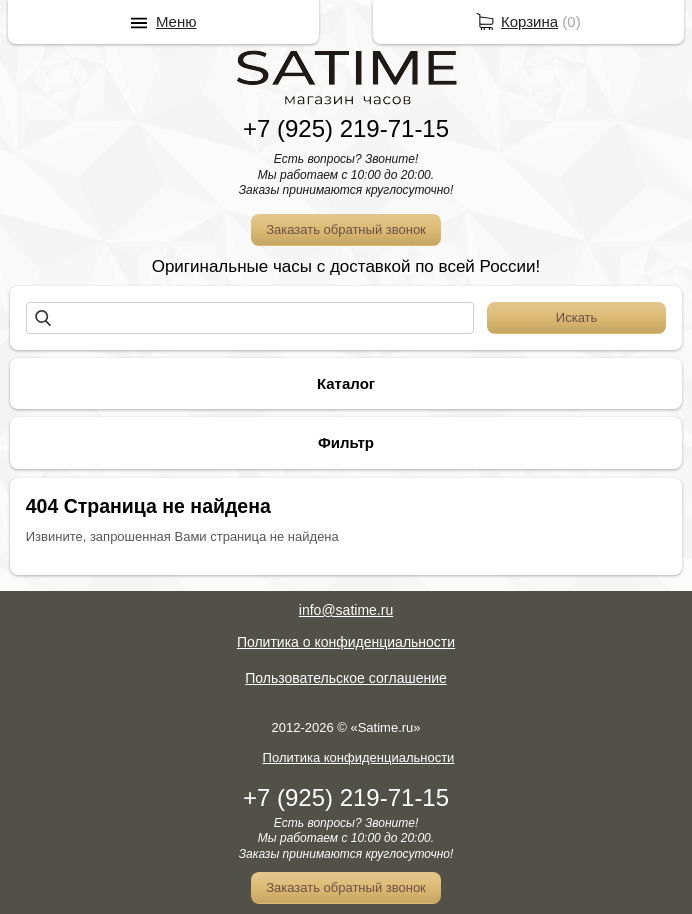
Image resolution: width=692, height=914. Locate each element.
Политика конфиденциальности (359, 757)
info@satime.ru (346, 610)
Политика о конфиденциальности (346, 642)
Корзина (529, 21)
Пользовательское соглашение (346, 678)
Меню (176, 21)
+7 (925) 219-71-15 (346, 128)
